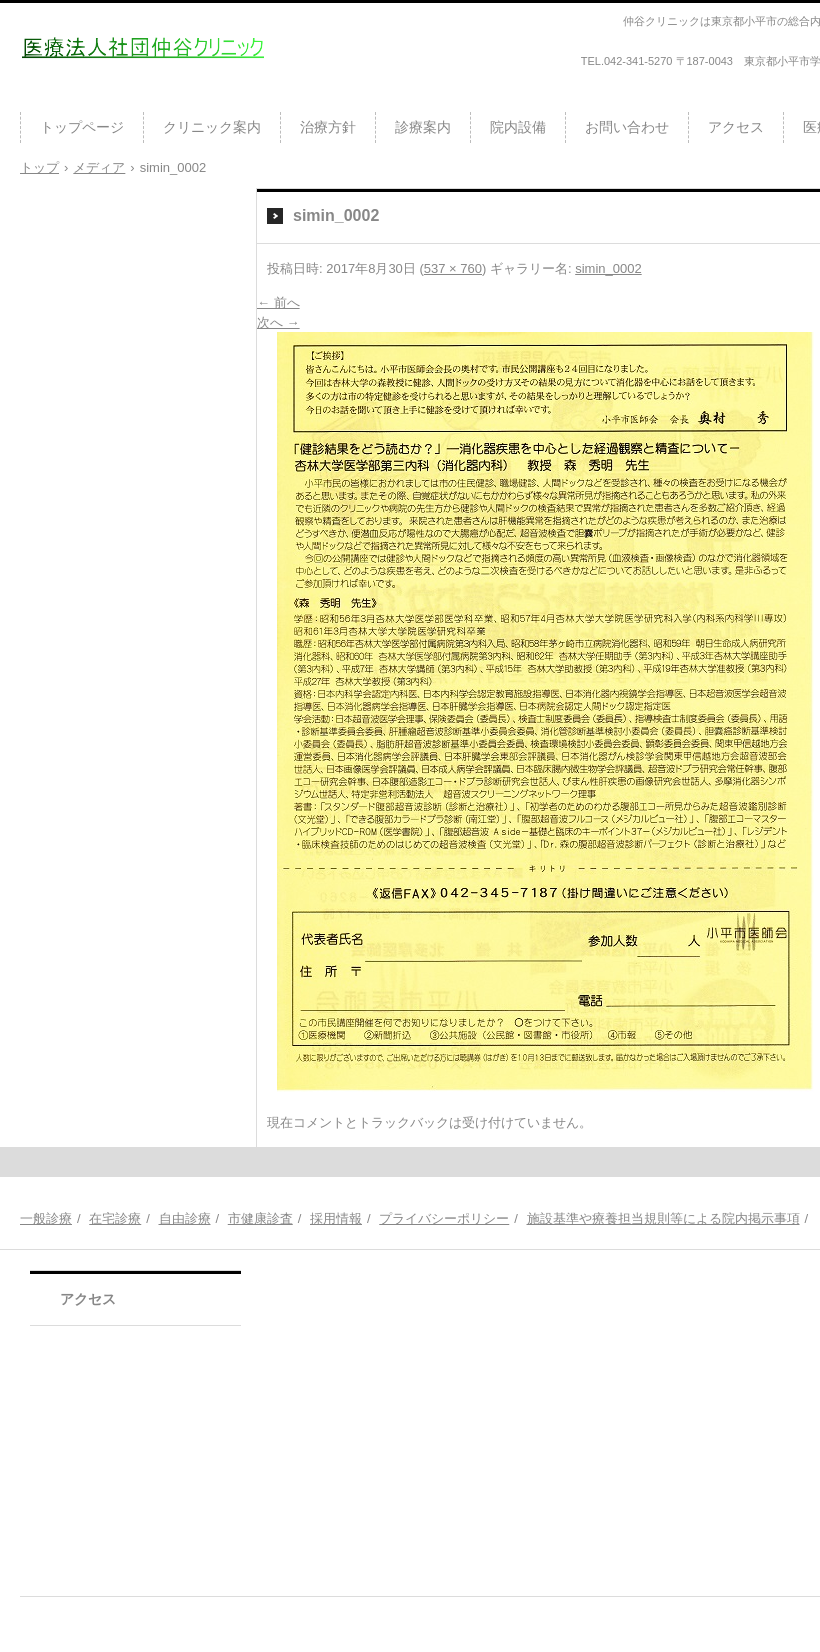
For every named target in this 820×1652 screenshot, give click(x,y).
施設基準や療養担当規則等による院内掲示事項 (663, 1218)
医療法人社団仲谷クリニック (137, 94)
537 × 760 (453, 268)
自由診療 (185, 1218)
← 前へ (278, 302)
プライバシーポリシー (444, 1218)
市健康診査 (260, 1218)
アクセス (736, 127)
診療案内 (423, 127)
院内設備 (518, 127)
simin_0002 (608, 268)
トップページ (82, 127)
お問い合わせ (627, 127)
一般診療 (46, 1218)
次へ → (278, 322)
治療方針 (328, 127)
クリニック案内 (212, 127)
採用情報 (336, 1218)
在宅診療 (115, 1218)
